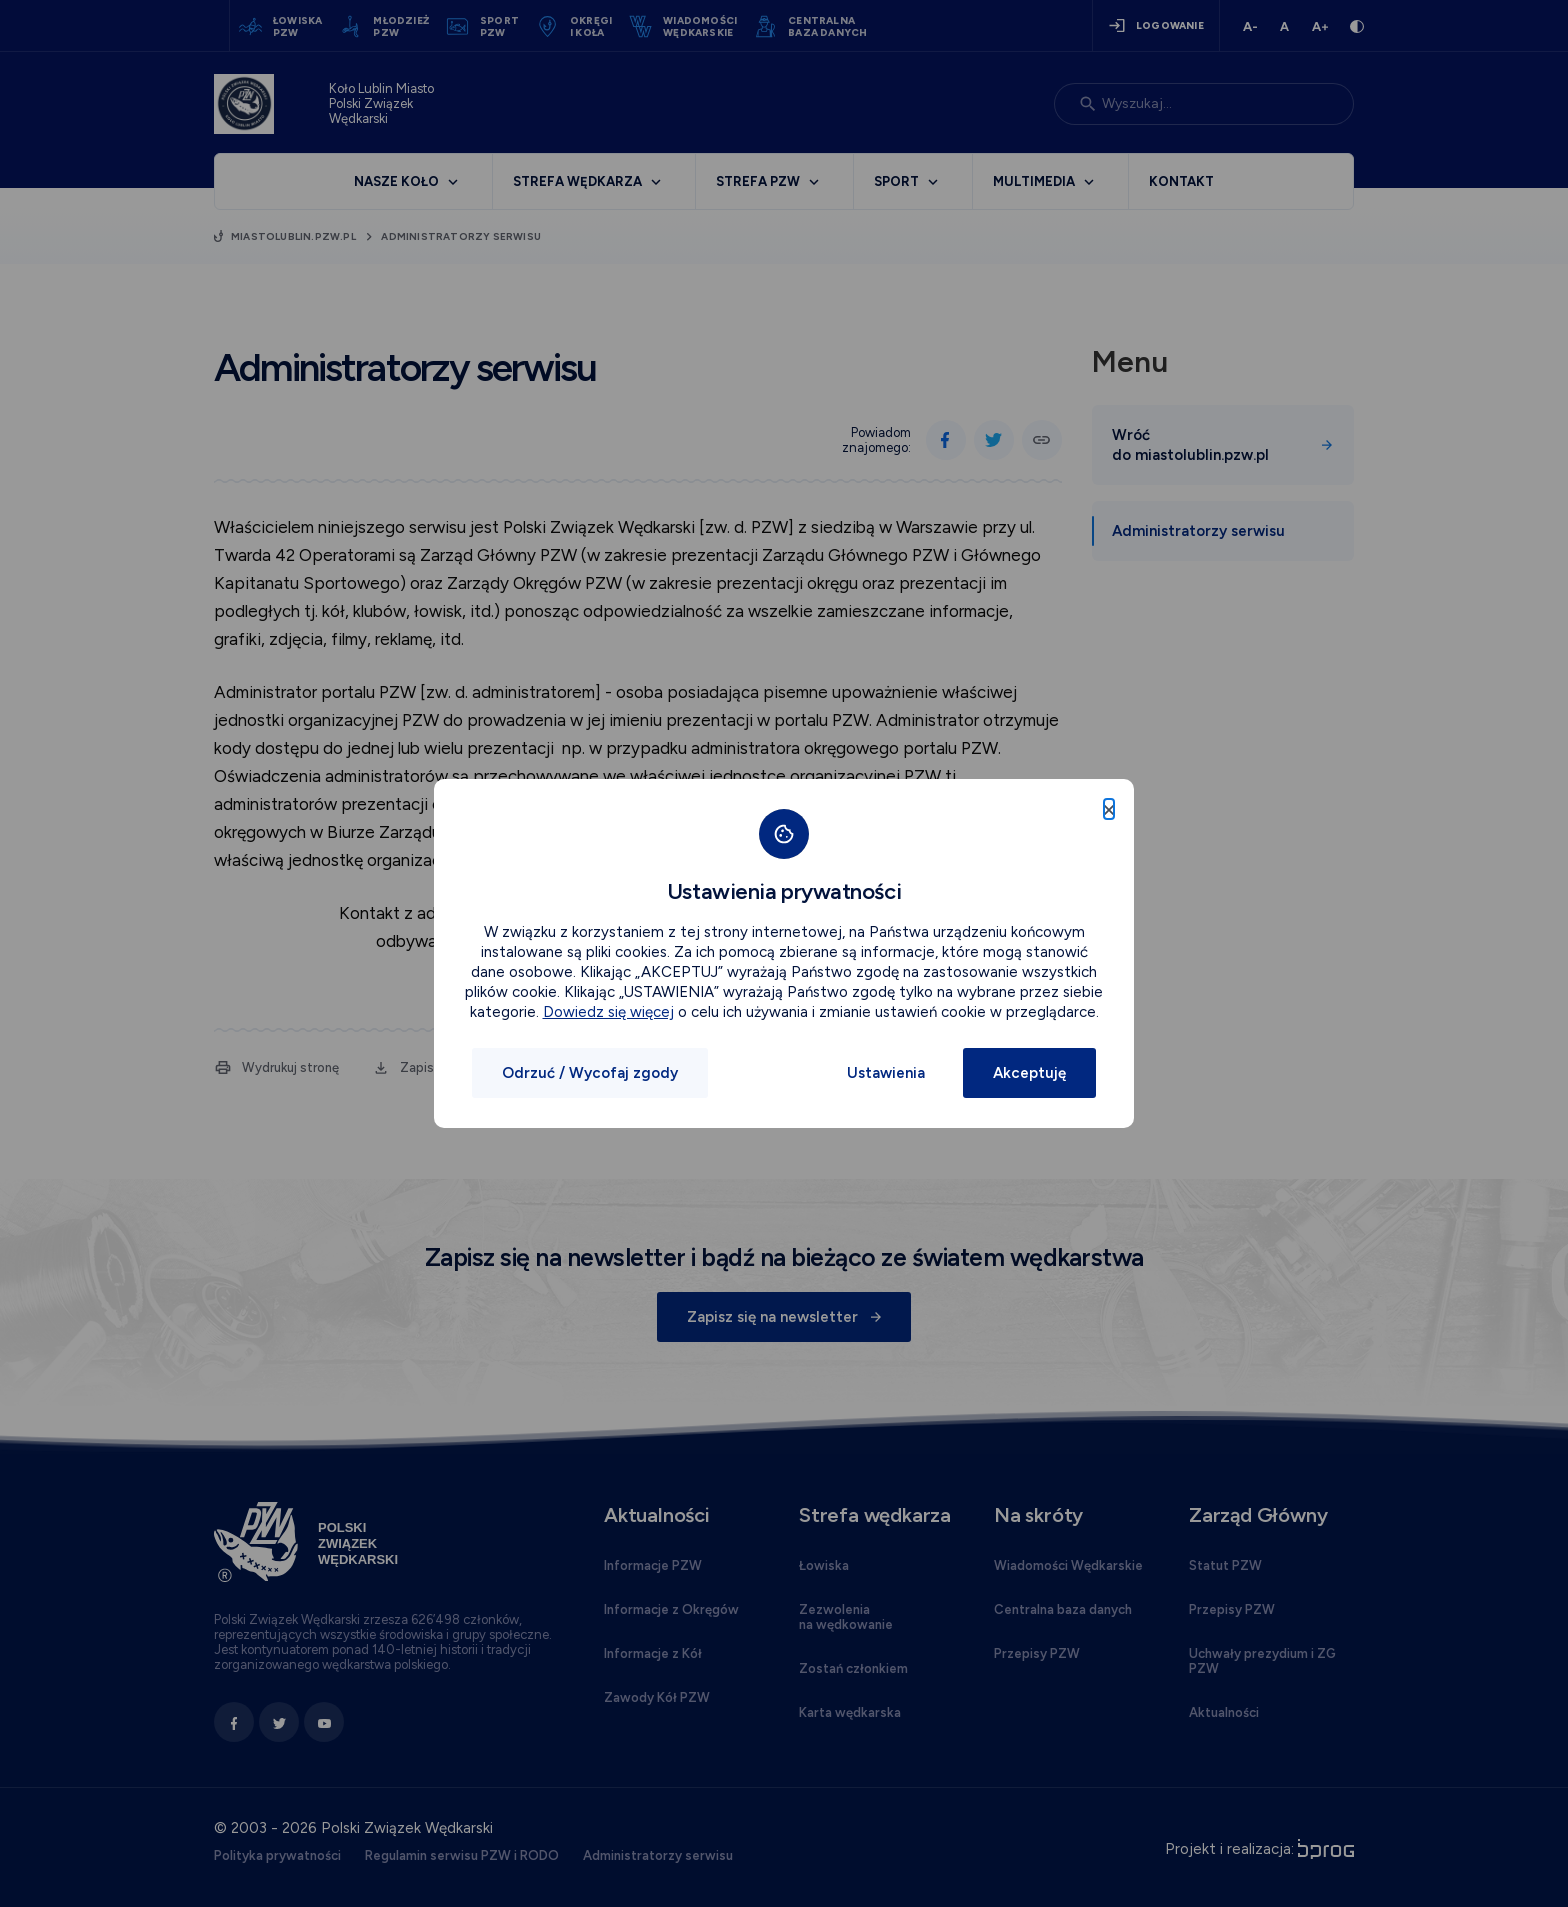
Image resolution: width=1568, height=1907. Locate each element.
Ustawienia (886, 1073)
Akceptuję (1029, 1073)
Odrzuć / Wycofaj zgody (590, 1073)
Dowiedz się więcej (608, 1012)
